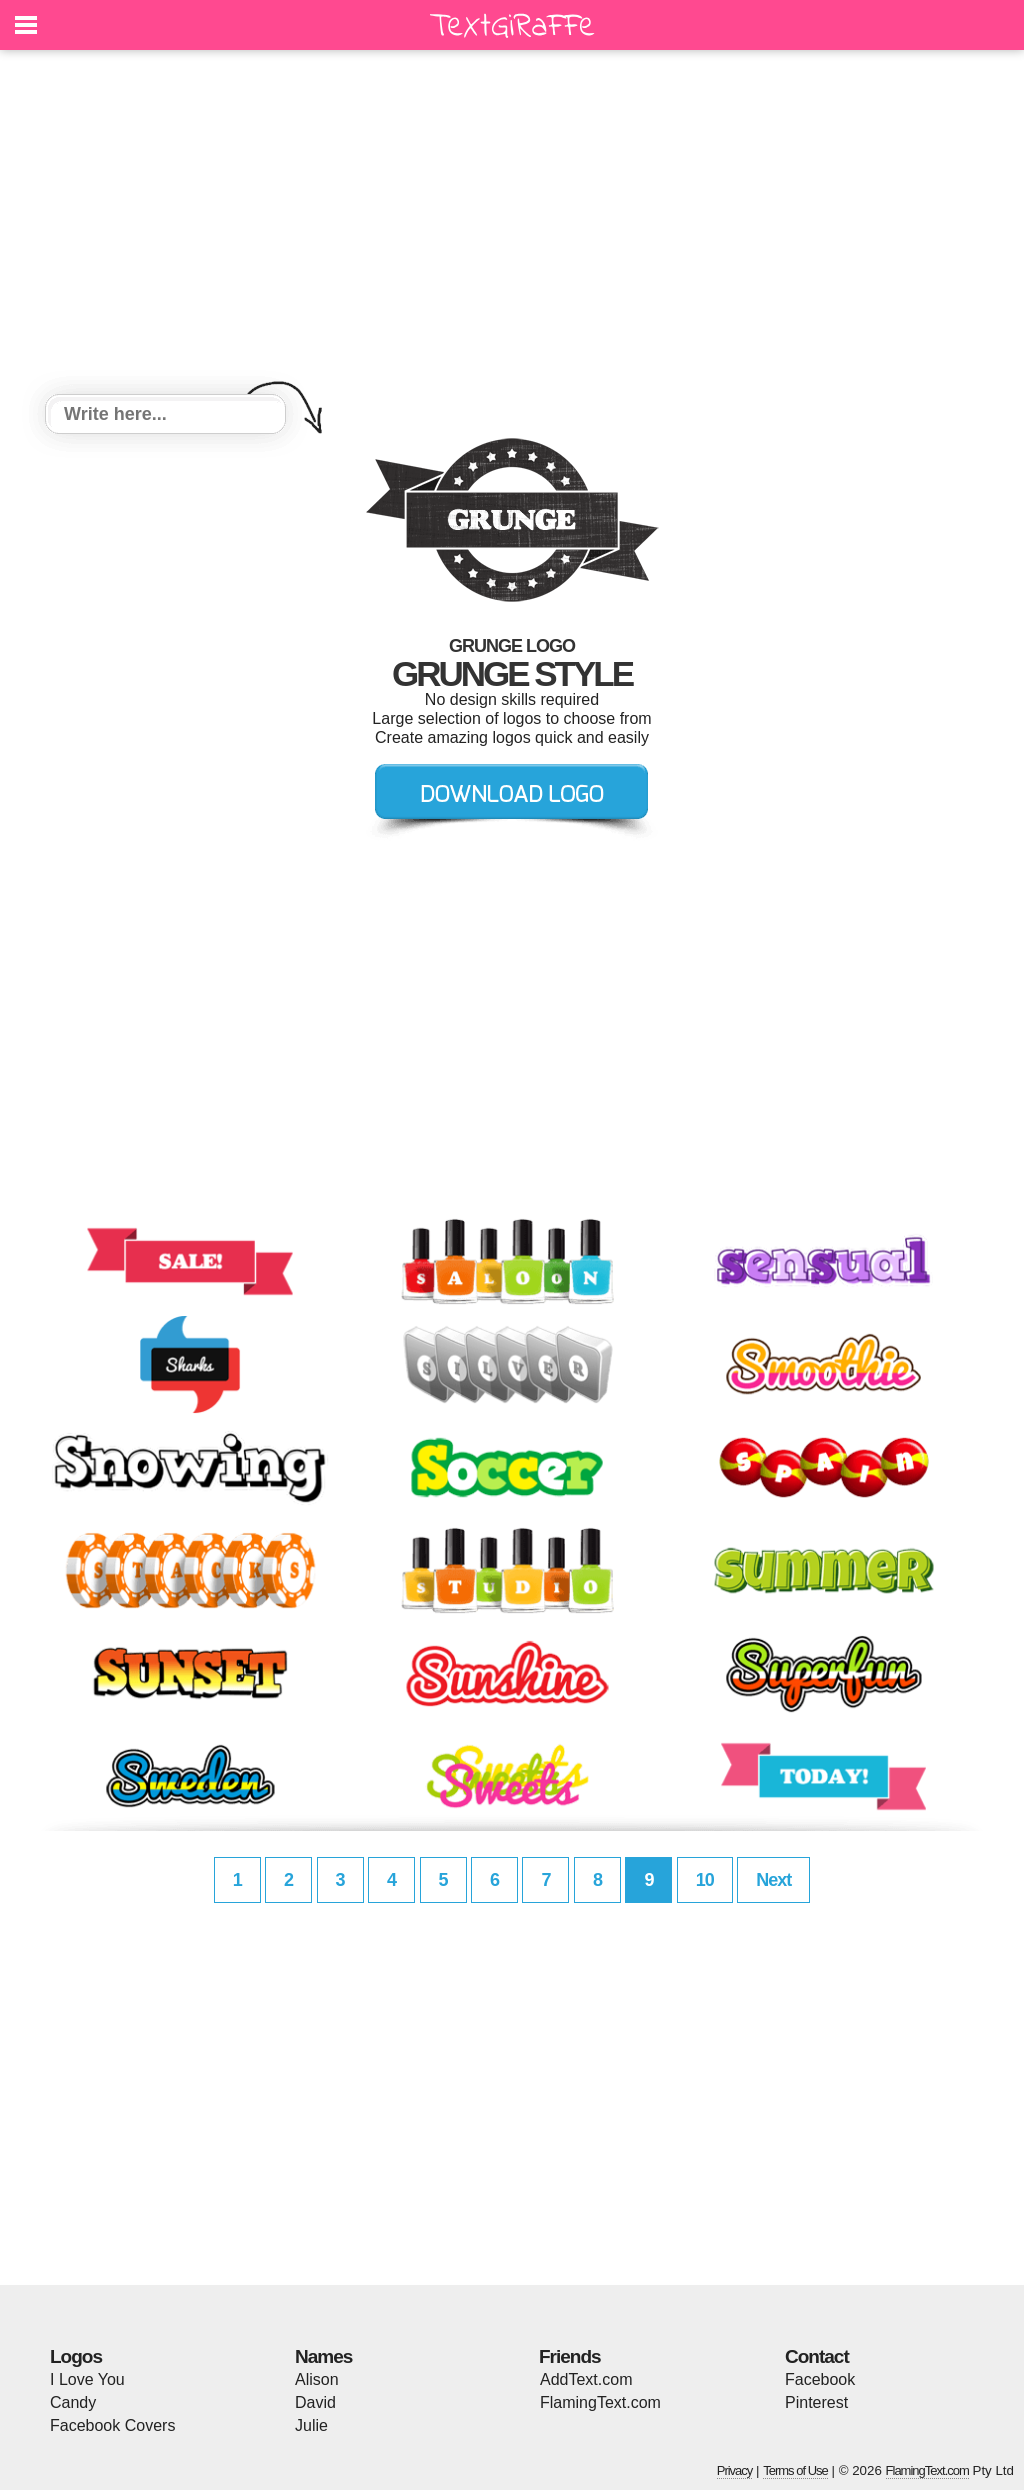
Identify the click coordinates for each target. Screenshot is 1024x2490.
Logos (76, 2356)
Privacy (735, 2470)
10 (705, 1880)
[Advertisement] (512, 225)
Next (773, 1880)
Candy (73, 2402)
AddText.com (586, 2379)
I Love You (87, 2379)
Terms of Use (795, 2470)
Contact (817, 2356)
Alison (317, 2379)
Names (323, 2356)
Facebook (820, 2379)
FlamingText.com (600, 2402)
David (315, 2402)
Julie (311, 2425)
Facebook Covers (112, 2425)
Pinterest (816, 2402)
